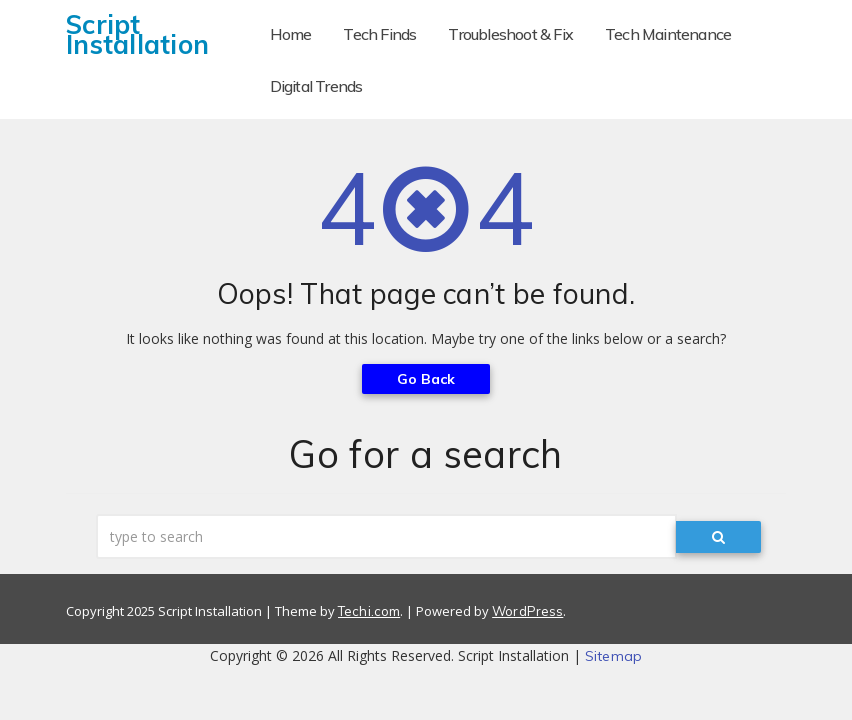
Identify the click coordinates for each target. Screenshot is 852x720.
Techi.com (369, 611)
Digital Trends (316, 86)
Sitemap (613, 656)
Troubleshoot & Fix (510, 34)
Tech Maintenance (668, 34)
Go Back (426, 379)
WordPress (527, 611)
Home (291, 34)
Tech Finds (379, 34)
